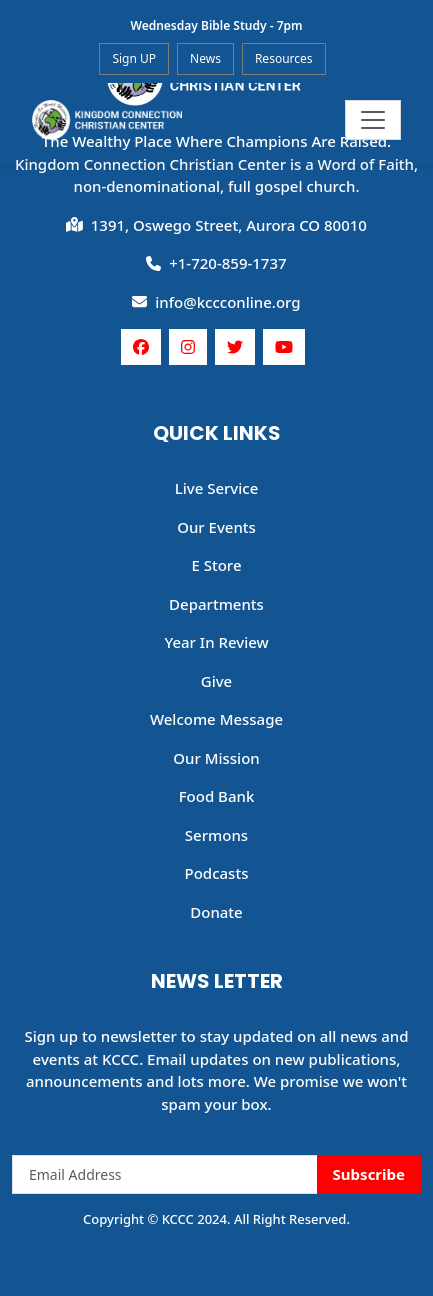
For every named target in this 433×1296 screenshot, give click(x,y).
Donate (216, 912)
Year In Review (216, 642)
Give (216, 681)
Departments (216, 604)
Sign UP (134, 58)
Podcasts (217, 873)
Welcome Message (216, 719)
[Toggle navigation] (373, 120)
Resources (284, 58)
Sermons (216, 835)
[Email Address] (165, 1174)
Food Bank (217, 796)
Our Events (216, 527)
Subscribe (369, 1174)
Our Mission (216, 758)
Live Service (217, 488)
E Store (216, 565)
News (205, 58)
